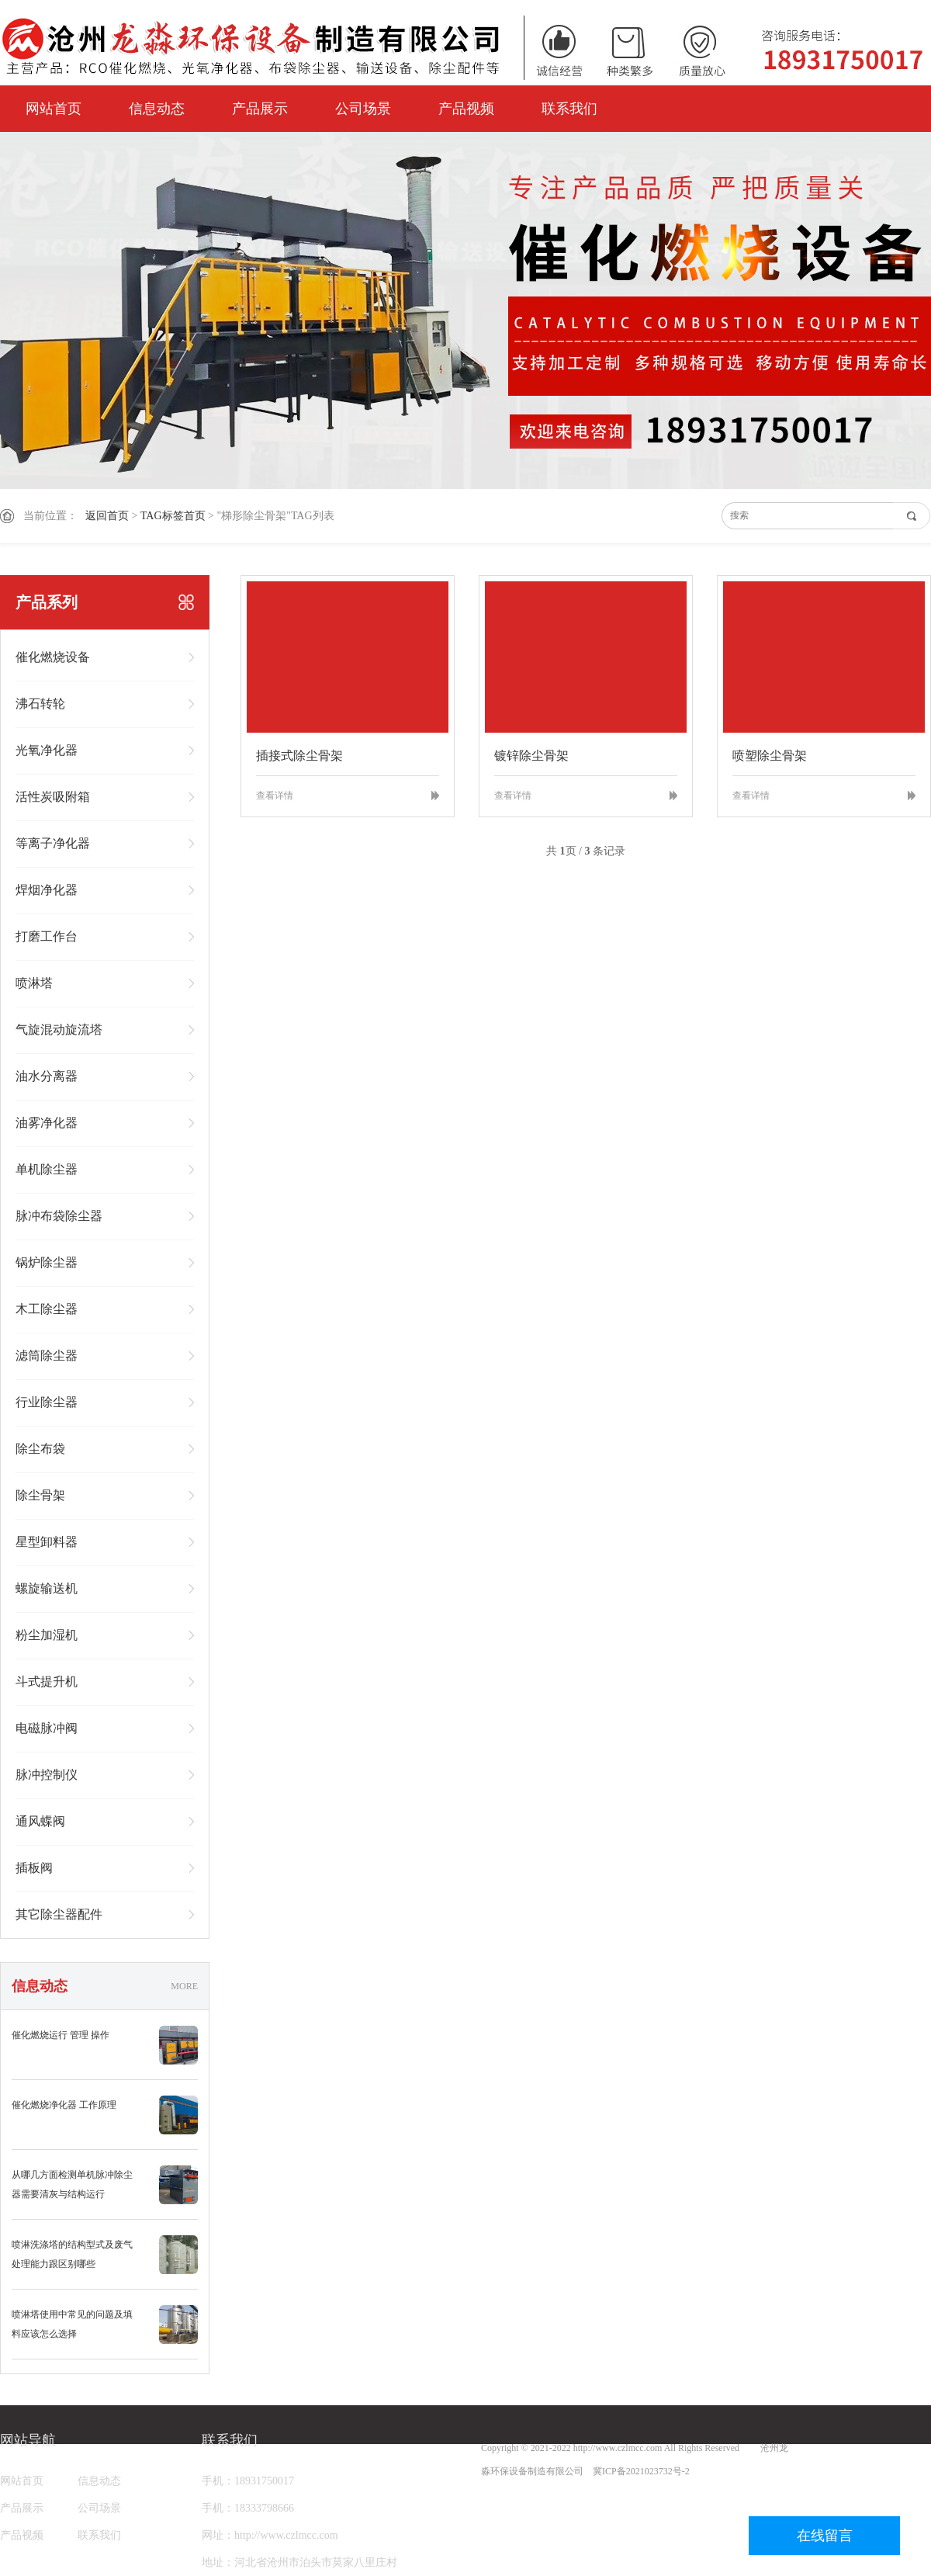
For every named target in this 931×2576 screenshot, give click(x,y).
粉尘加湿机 (47, 1635)
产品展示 (260, 108)
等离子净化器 (53, 843)
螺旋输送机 (47, 1588)
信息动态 (157, 108)
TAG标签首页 (173, 516)
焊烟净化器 (47, 889)
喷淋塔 (34, 983)
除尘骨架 (40, 1495)
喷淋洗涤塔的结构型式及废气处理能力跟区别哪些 (72, 2254)
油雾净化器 (47, 1122)
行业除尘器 (47, 1402)
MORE (184, 1986)
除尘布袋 (40, 1448)
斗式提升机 (47, 1681)
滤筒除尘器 (47, 1355)
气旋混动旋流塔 (59, 1029)
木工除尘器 (47, 1309)
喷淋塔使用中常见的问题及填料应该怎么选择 (72, 2324)
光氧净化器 (47, 750)
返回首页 (107, 516)
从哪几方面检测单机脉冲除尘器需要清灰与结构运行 (72, 2184)
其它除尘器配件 (59, 1914)
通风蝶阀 (40, 1821)
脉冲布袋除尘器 (59, 1215)
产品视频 (466, 108)
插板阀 (34, 1867)
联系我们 (569, 108)
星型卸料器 (47, 1541)
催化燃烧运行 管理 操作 (60, 2035)
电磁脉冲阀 (47, 1728)
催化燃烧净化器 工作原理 (64, 2104)
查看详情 (274, 795)
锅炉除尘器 (47, 1262)
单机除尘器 (47, 1169)
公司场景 (363, 108)
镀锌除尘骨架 (531, 755)
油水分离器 (47, 1076)
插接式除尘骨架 (299, 755)
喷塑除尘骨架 (769, 755)
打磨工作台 (47, 936)
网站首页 (53, 108)
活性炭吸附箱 (53, 796)
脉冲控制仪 (47, 1774)
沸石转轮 (40, 703)
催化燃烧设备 (53, 657)
